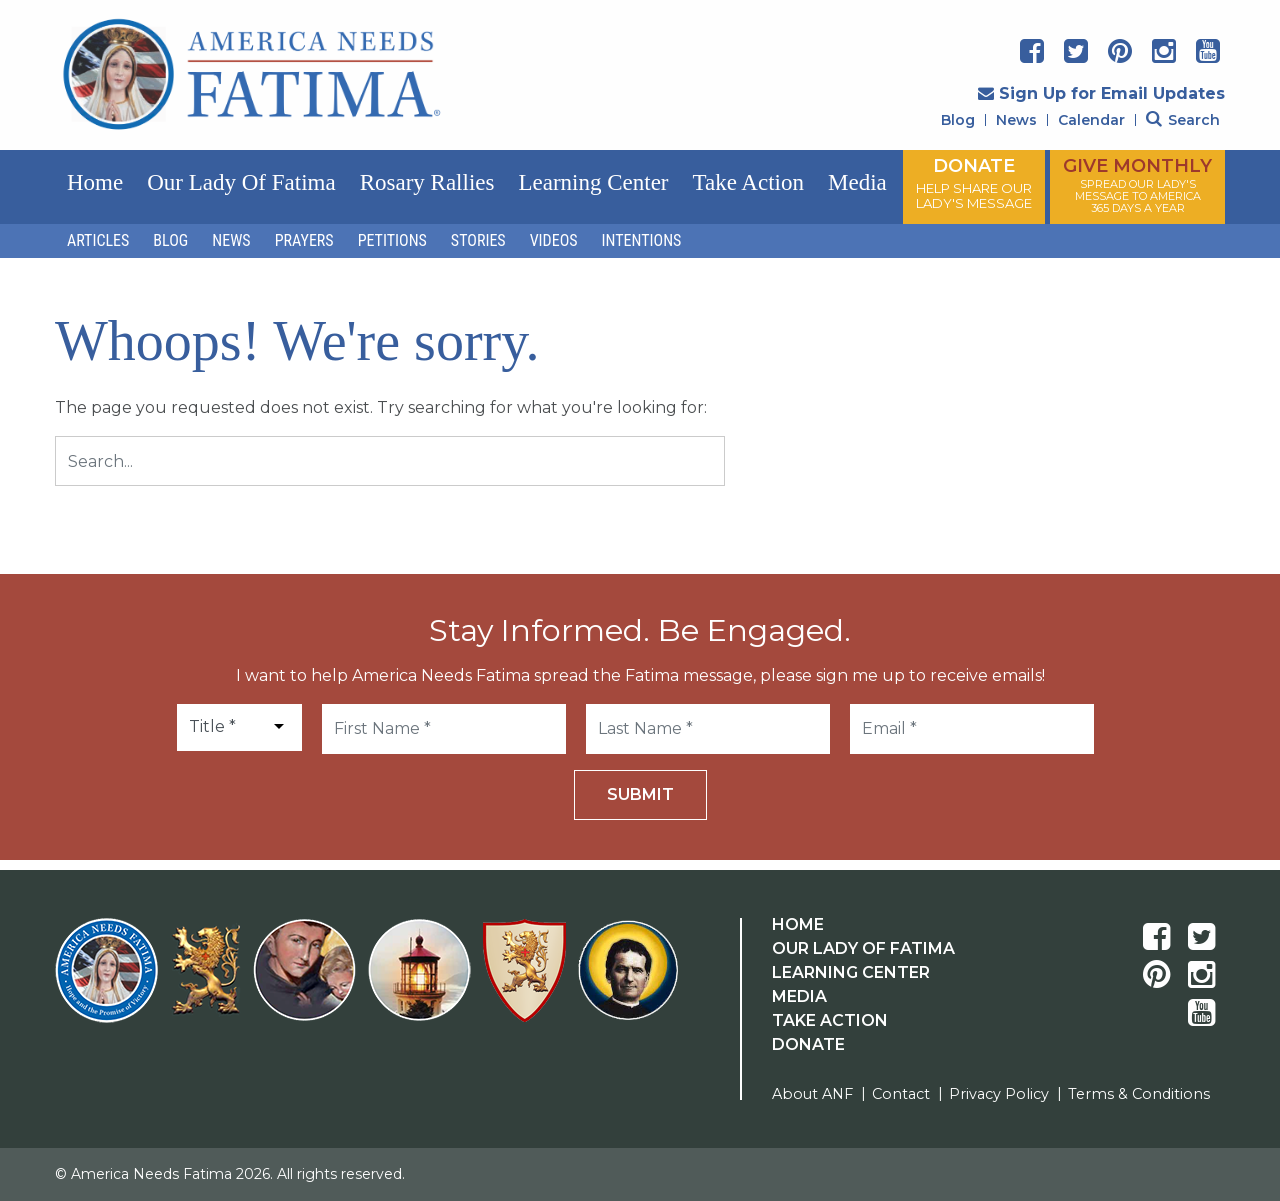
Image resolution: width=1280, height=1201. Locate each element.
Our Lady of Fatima (241, 182)
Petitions (392, 240)
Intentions (642, 240)
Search (1183, 120)
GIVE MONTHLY (1137, 185)
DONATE (974, 183)
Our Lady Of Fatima (863, 948)
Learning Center (593, 182)
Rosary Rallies (427, 182)
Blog (958, 120)
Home (95, 182)
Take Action (748, 182)
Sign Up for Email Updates (1101, 93)
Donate (808, 1044)
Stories (478, 240)
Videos (554, 240)
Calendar (1091, 120)
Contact (901, 1094)
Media (857, 182)
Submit (640, 794)
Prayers (304, 240)
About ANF (812, 1094)
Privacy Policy (999, 1094)
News (1016, 120)
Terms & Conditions (1139, 1094)
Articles (98, 240)
